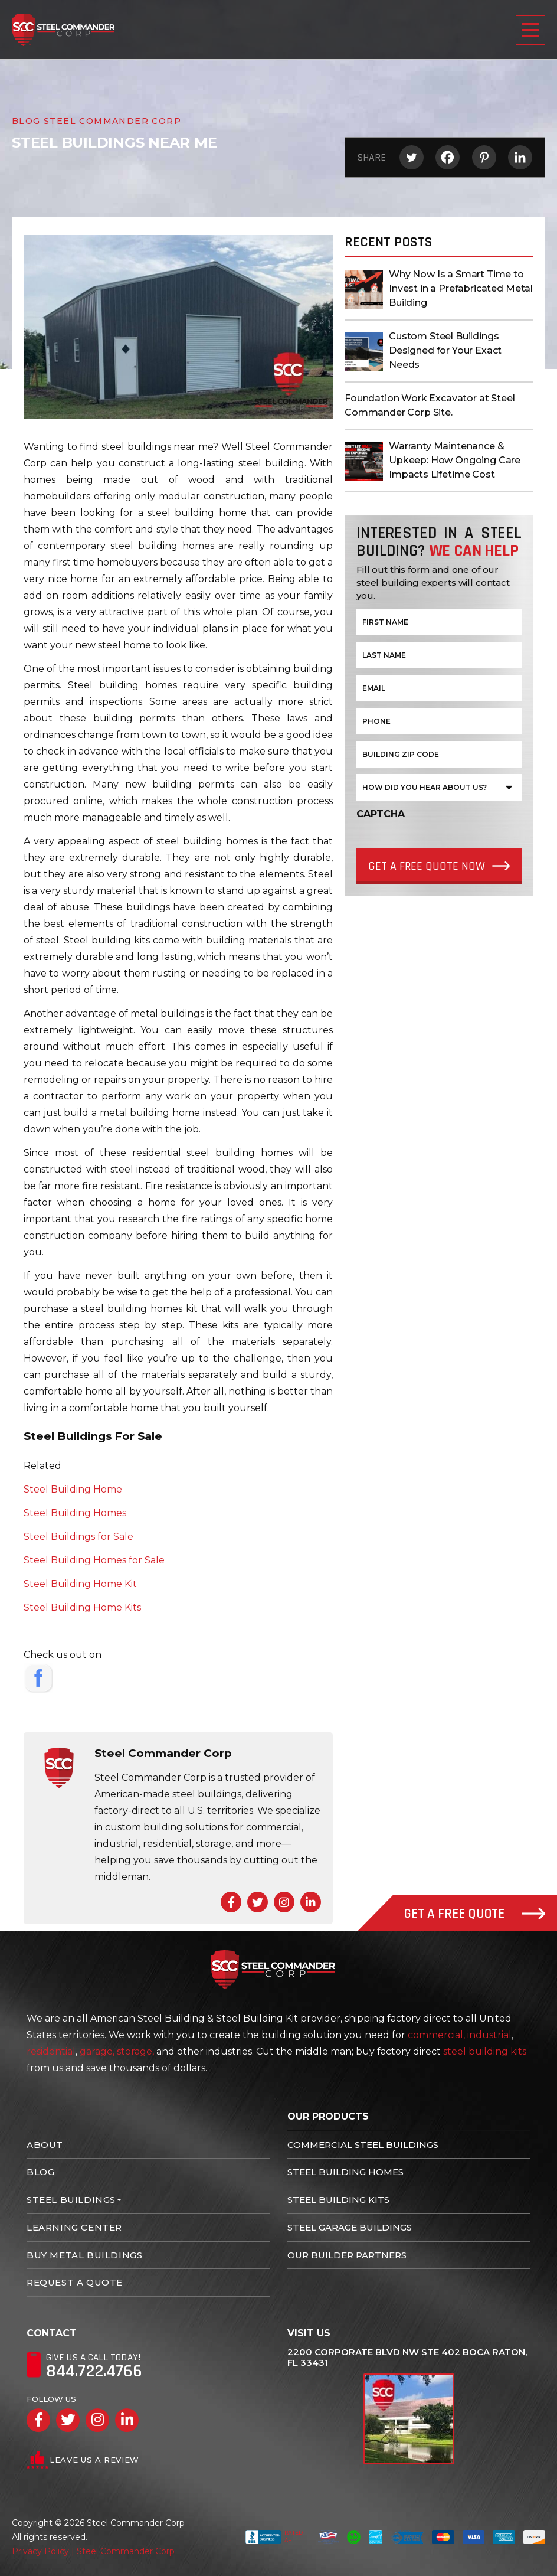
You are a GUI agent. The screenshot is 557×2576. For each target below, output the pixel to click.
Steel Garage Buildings (349, 2227)
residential (51, 2051)
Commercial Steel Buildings (362, 2144)
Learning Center (74, 2227)
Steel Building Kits (338, 2199)
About (45, 2144)
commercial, (436, 2034)
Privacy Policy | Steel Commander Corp (93, 2551)
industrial (489, 2034)
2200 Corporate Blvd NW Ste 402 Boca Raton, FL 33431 (407, 2357)
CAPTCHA (380, 814)
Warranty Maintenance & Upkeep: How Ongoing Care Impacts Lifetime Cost (454, 460)
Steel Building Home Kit (80, 1583)
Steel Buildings (71, 2199)
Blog (40, 2171)
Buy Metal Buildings (84, 2255)
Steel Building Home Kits (82, 1607)
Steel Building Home (73, 1489)
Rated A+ (274, 2536)
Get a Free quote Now (426, 866)
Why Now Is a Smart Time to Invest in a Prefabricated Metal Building (461, 288)
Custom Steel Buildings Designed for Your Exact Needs (445, 350)
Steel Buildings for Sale (78, 1536)
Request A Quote (75, 2282)
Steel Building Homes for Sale (94, 1560)
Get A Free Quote (474, 1913)
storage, (135, 2051)
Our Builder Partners (347, 2255)
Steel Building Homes (75, 1513)
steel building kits (484, 2051)
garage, (97, 2051)
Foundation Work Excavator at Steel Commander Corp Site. (430, 405)
